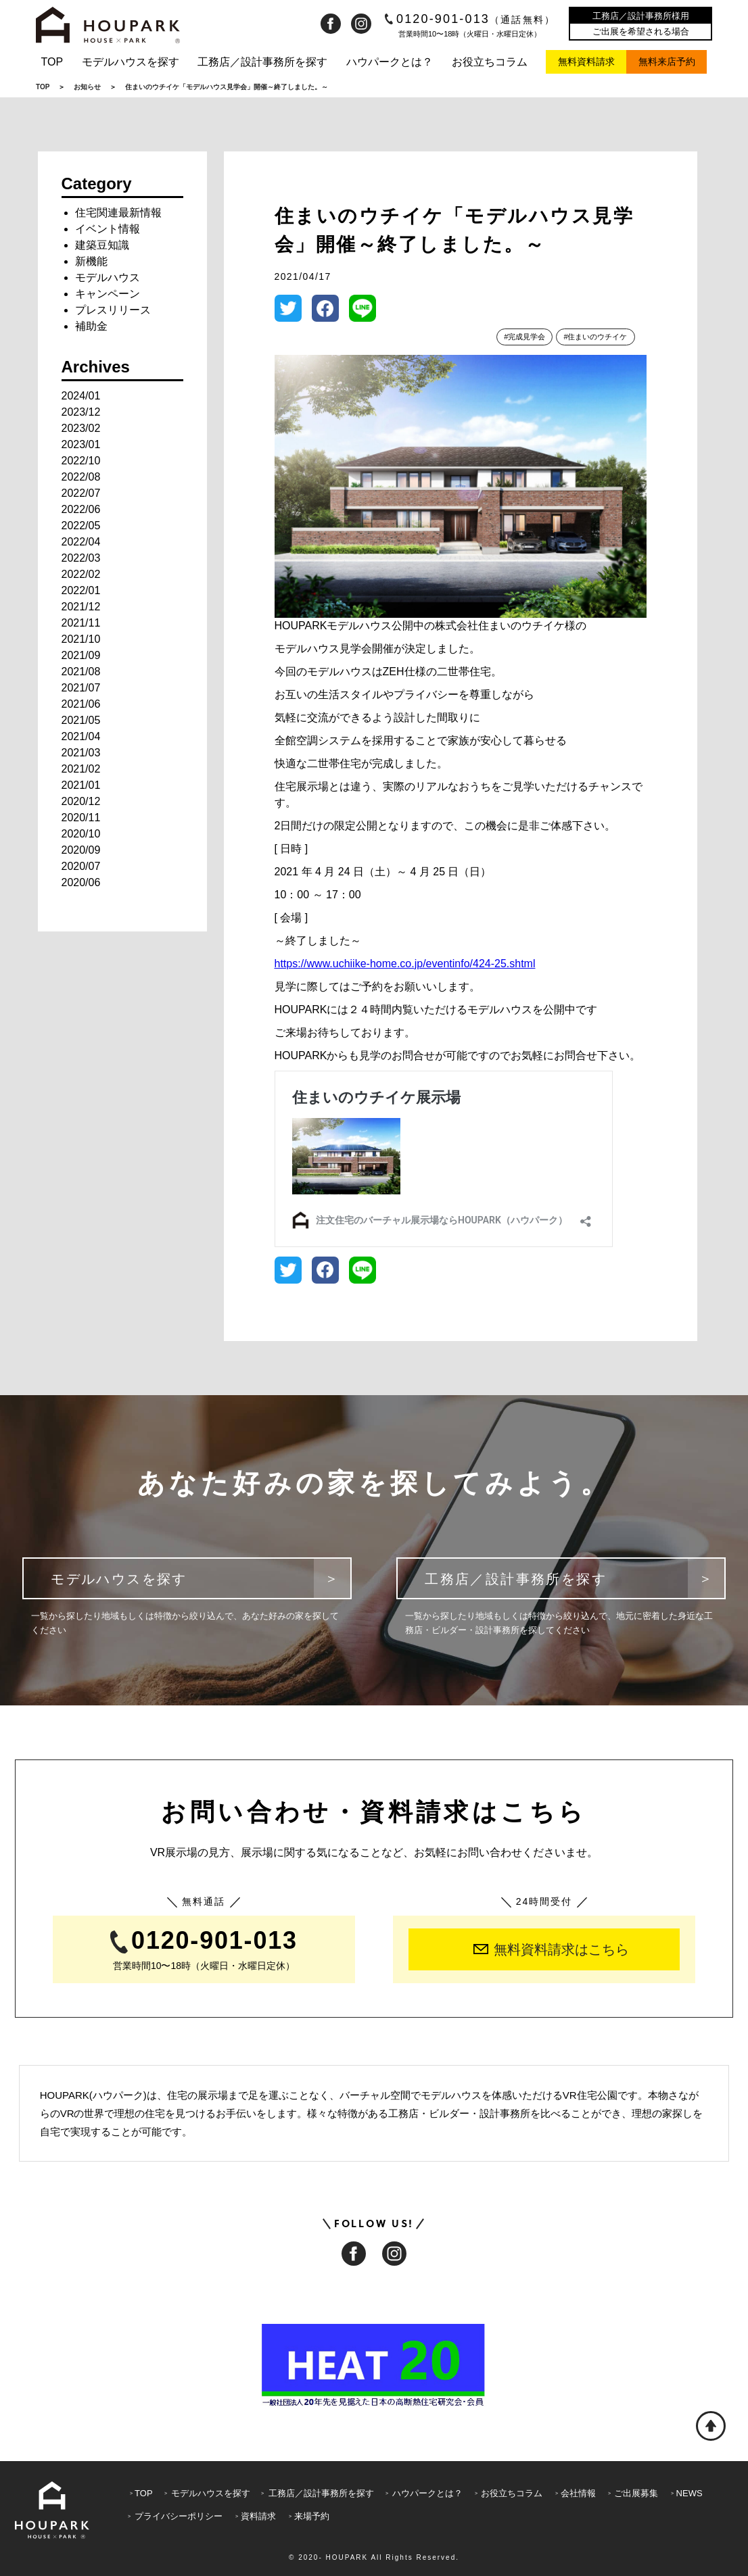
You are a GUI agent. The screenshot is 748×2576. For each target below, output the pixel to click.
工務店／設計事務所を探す (262, 62)
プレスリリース (113, 310)
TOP (52, 62)
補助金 (91, 326)
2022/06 (81, 509)
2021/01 (81, 785)
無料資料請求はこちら (551, 1949)
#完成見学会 (524, 337)
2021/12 (81, 606)
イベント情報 (107, 229)
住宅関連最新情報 (118, 212)
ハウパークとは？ (389, 62)
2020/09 (81, 850)
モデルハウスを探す (130, 62)
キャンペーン (107, 293)
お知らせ (87, 87)
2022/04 (81, 542)
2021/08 (81, 671)
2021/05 (81, 720)
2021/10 (81, 639)
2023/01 (81, 444)
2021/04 (81, 736)
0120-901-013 (470, 19)
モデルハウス (107, 277)
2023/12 (81, 412)
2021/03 (81, 752)
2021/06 (81, 704)
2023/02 (81, 428)
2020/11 (81, 817)
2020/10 (81, 834)
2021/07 (81, 688)
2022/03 (81, 558)
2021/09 (81, 655)
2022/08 (81, 477)
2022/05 (81, 525)
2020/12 (81, 801)
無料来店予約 (666, 61)
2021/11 (81, 623)
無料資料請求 (586, 61)
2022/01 (81, 590)
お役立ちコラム (490, 62)
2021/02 (81, 769)
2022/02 (81, 574)
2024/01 (81, 396)
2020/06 (81, 882)
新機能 (91, 261)
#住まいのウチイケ (595, 337)
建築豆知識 (102, 245)
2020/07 (81, 866)
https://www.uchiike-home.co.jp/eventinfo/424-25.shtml (405, 963)
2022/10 (81, 460)
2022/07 (81, 493)
